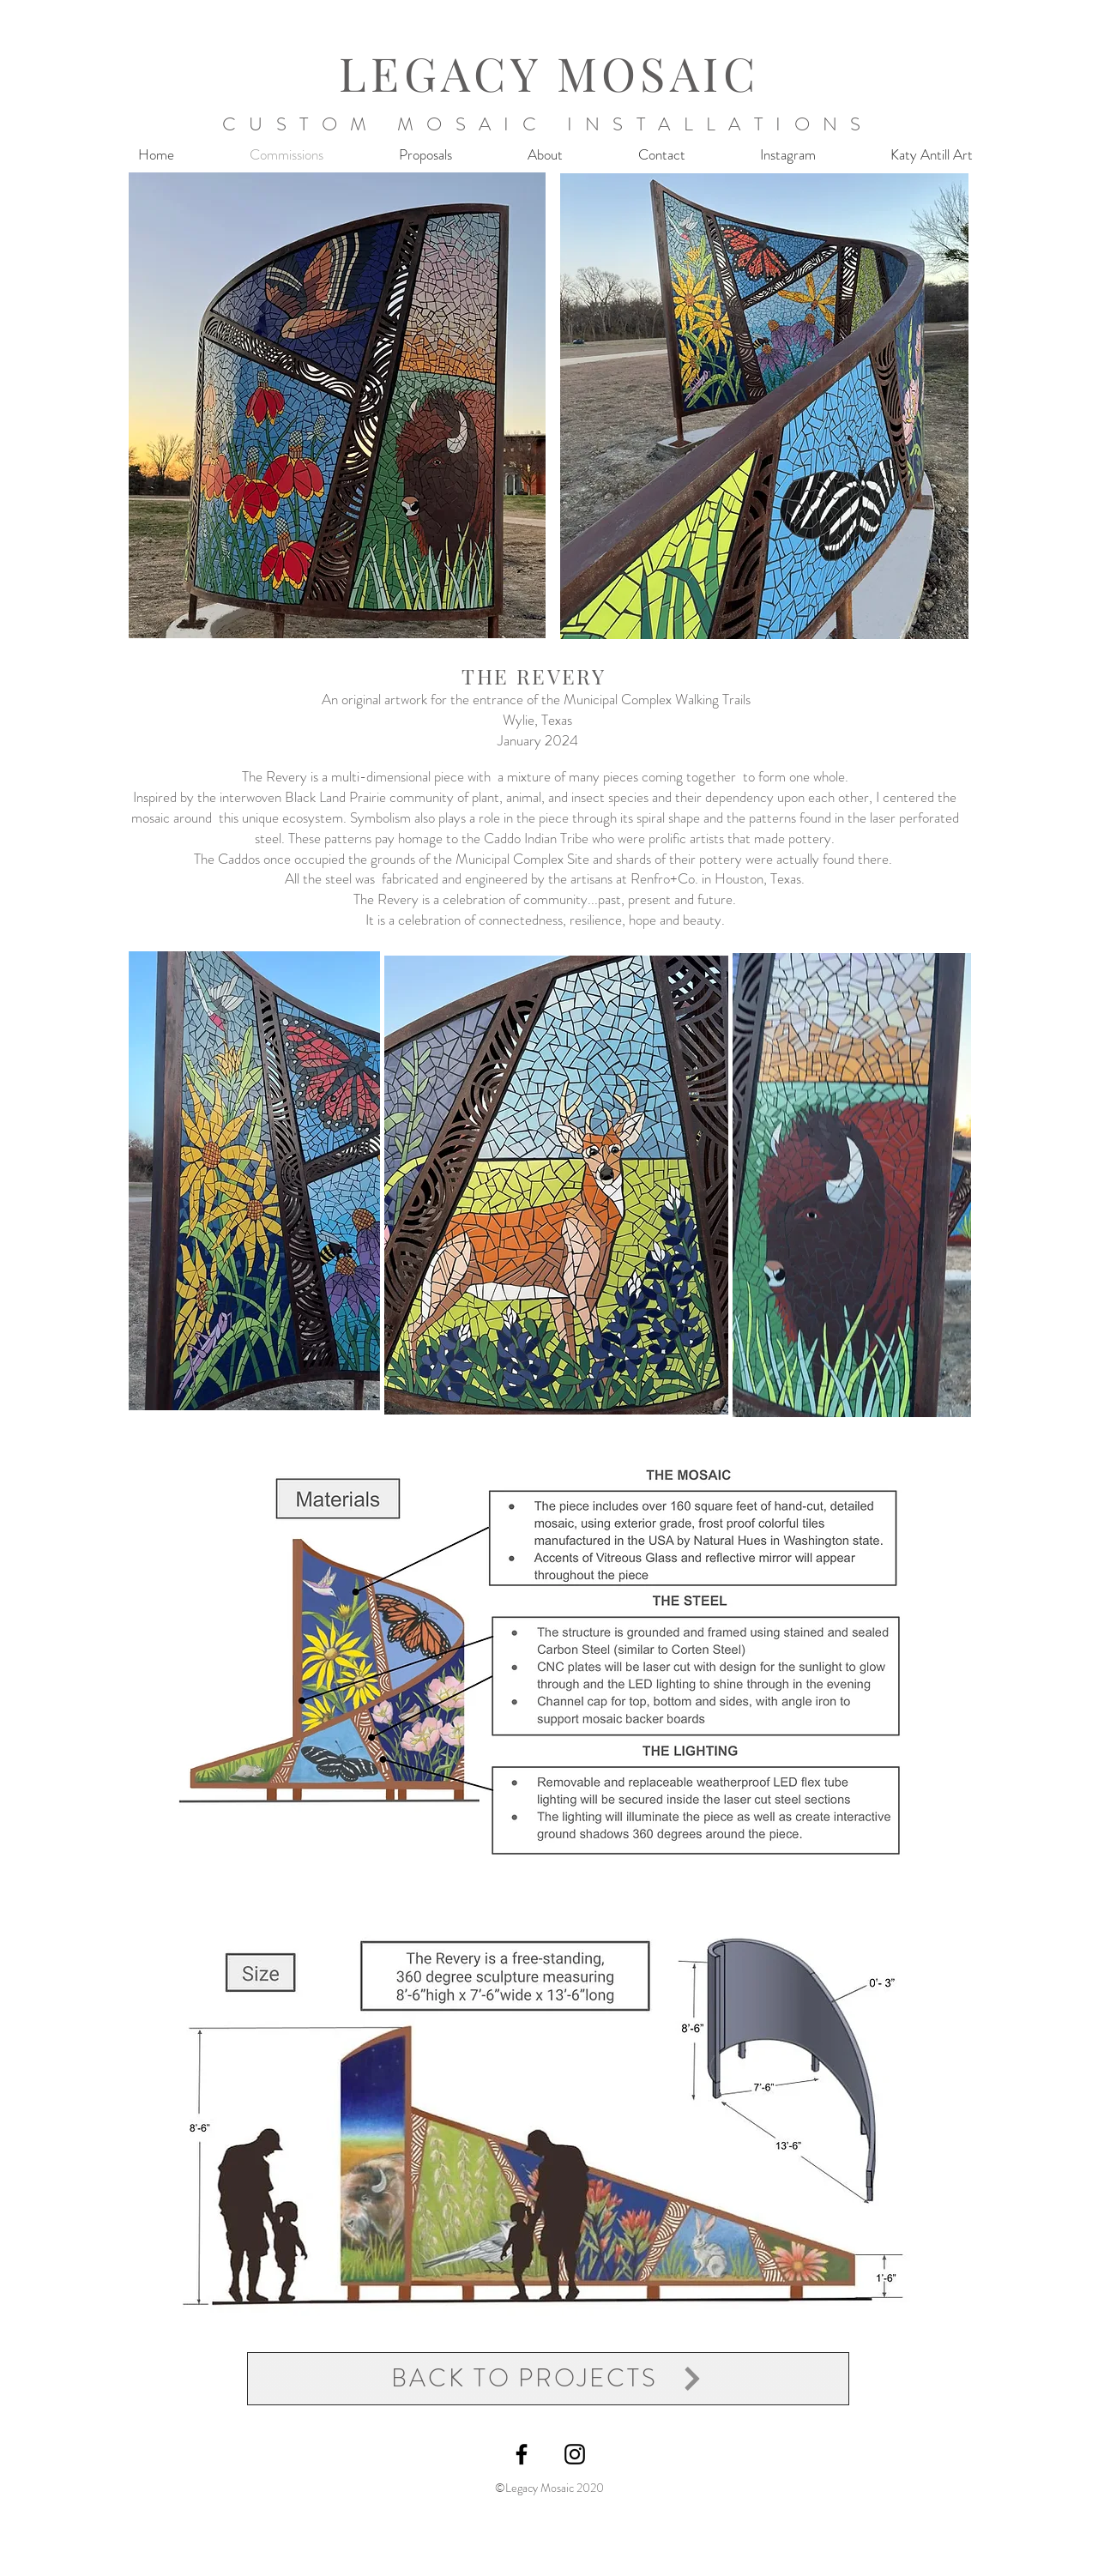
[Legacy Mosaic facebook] (521, 2454)
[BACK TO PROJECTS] (548, 2378)
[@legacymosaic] (574, 2454)
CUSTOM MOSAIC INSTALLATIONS (548, 124)
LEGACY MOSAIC (549, 73)
